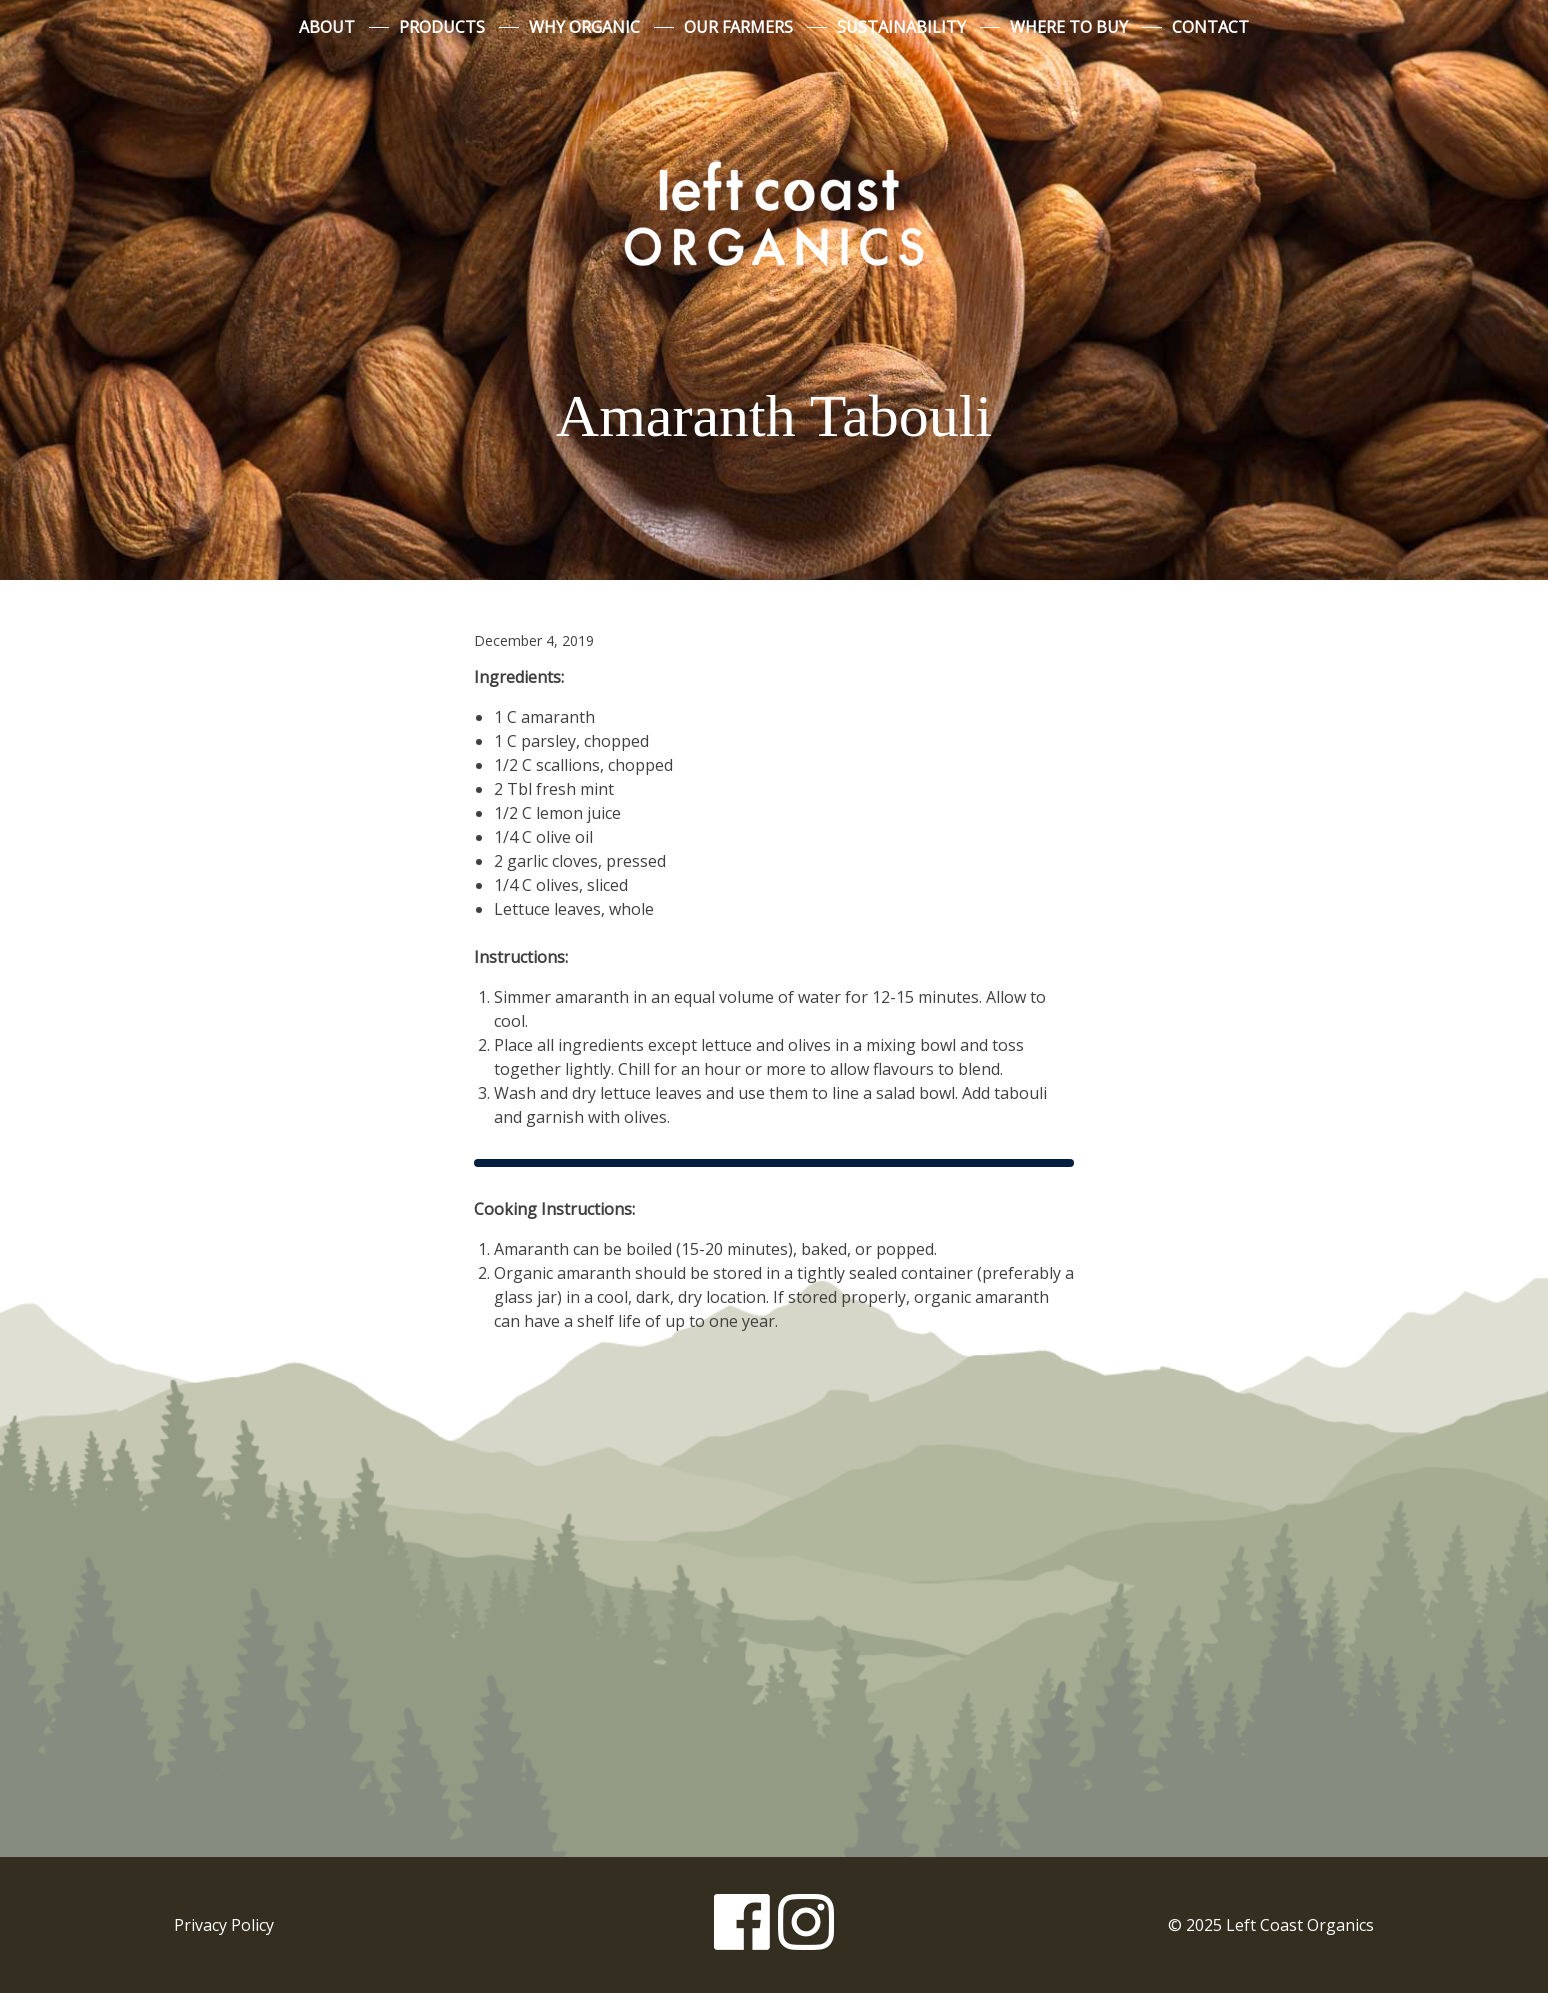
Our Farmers (738, 27)
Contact (1210, 27)
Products (442, 27)
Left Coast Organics (774, 213)
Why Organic (584, 27)
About (327, 27)
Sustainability (901, 27)
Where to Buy (1069, 27)
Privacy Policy (224, 1925)
